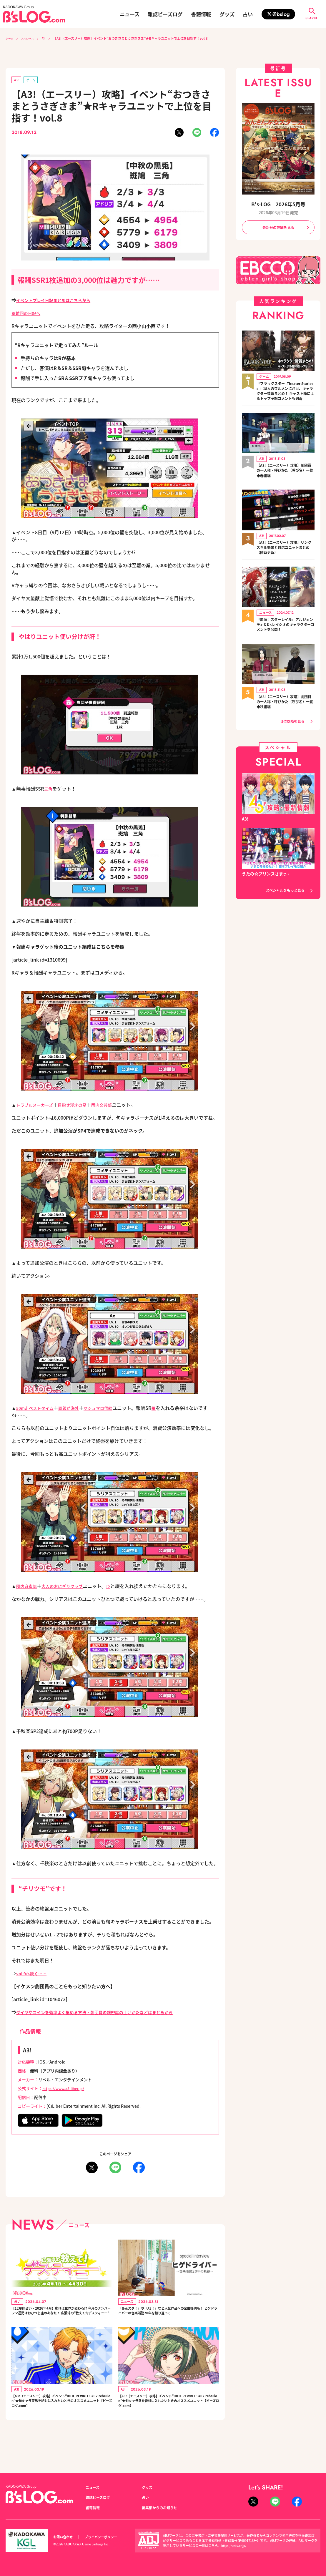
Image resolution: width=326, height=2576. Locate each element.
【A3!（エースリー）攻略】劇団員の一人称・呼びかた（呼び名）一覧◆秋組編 (285, 713)
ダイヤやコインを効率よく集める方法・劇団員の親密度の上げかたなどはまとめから (105, 2013)
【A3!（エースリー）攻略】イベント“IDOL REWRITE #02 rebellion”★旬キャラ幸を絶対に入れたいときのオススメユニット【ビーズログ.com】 (168, 2420)
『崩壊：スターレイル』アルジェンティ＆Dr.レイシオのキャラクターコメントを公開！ (285, 635)
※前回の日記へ (27, 314)
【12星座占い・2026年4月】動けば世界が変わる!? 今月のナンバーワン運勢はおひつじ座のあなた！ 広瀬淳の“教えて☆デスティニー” (61, 2317)
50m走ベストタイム (37, 1409)
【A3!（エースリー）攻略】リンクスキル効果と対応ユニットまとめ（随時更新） (285, 557)
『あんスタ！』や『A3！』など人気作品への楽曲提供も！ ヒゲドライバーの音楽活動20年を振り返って (168, 2317)
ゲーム (33, 80)
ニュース (129, 13)
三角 (49, 789)
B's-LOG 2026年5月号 (278, 204)
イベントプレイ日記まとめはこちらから (58, 301)
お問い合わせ (64, 2537)
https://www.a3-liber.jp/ (66, 2089)
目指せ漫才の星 (79, 1105)
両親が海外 (75, 1409)
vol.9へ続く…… (33, 1974)
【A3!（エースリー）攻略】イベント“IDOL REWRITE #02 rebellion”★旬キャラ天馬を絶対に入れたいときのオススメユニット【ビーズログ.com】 (61, 2420)
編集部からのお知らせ (162, 2507)
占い (248, 13)
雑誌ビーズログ (165, 13)
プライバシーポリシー (107, 2537)
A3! (50, 38)
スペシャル (31, 38)
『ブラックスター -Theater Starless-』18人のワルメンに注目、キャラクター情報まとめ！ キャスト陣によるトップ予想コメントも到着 (285, 396)
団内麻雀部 (28, 1587)
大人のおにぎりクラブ (68, 1587)
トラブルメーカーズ (37, 1105)
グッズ (226, 13)
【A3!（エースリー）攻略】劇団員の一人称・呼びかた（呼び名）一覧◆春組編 (285, 480)
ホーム (10, 38)
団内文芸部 (112, 1105)
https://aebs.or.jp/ (235, 2545)
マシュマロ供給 (108, 1409)
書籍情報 (201, 13)
